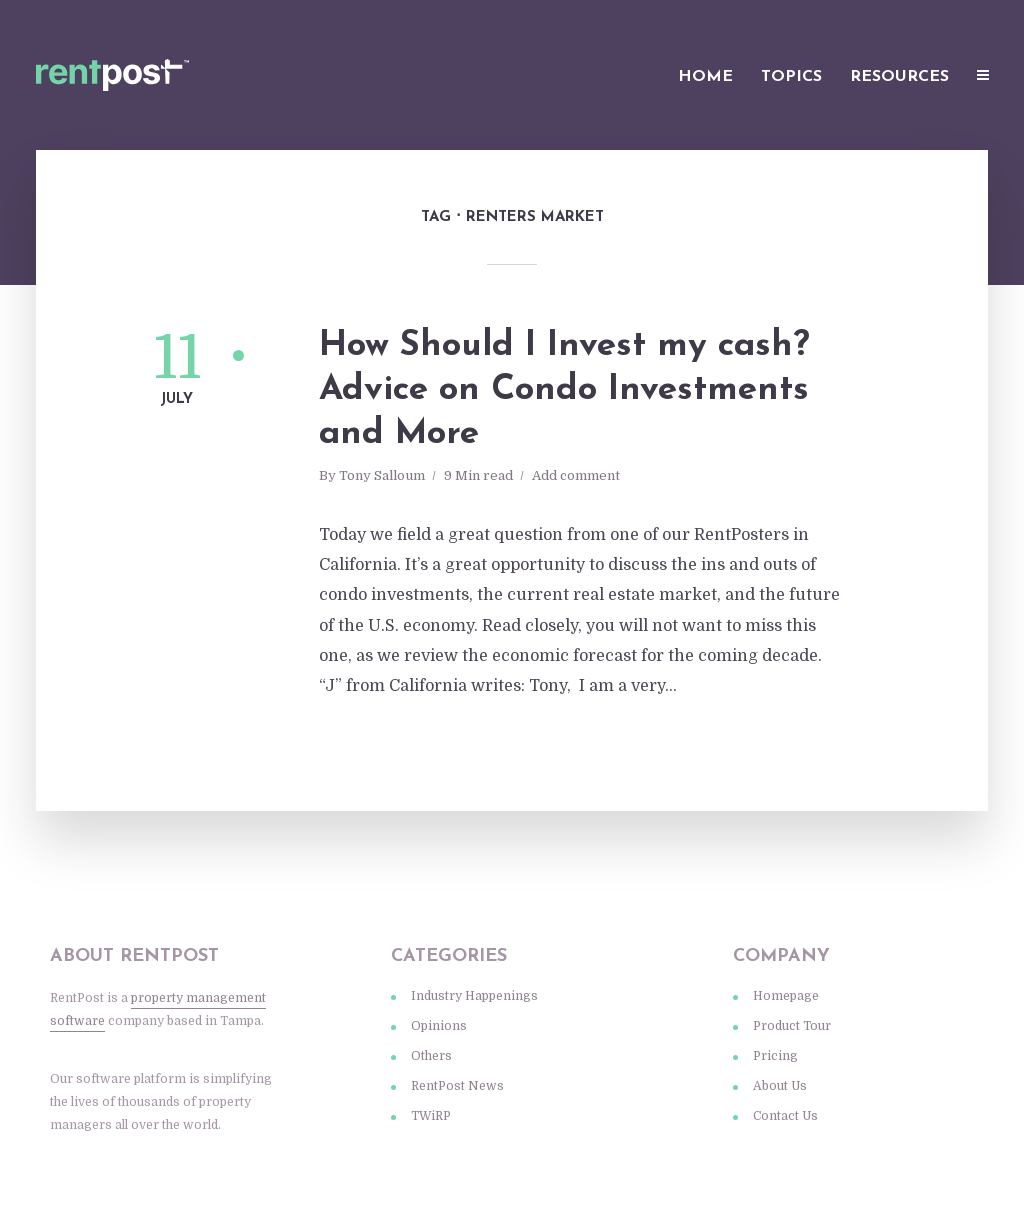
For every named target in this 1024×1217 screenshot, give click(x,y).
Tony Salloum (382, 475)
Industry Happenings (474, 996)
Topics (791, 77)
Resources (899, 77)
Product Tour (792, 1026)
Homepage (786, 996)
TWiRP (431, 1116)
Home (705, 77)
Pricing (775, 1056)
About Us (780, 1086)
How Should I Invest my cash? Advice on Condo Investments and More (564, 390)
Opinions (439, 1026)
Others (431, 1056)
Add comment (576, 475)
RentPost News (457, 1086)
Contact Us (785, 1116)
